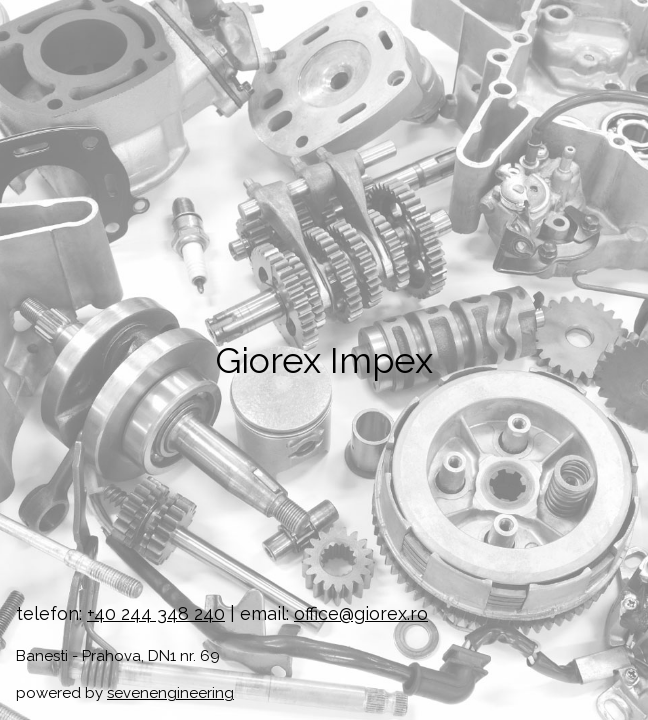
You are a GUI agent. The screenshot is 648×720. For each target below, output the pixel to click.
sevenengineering (170, 693)
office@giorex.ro (361, 613)
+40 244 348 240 (156, 613)
